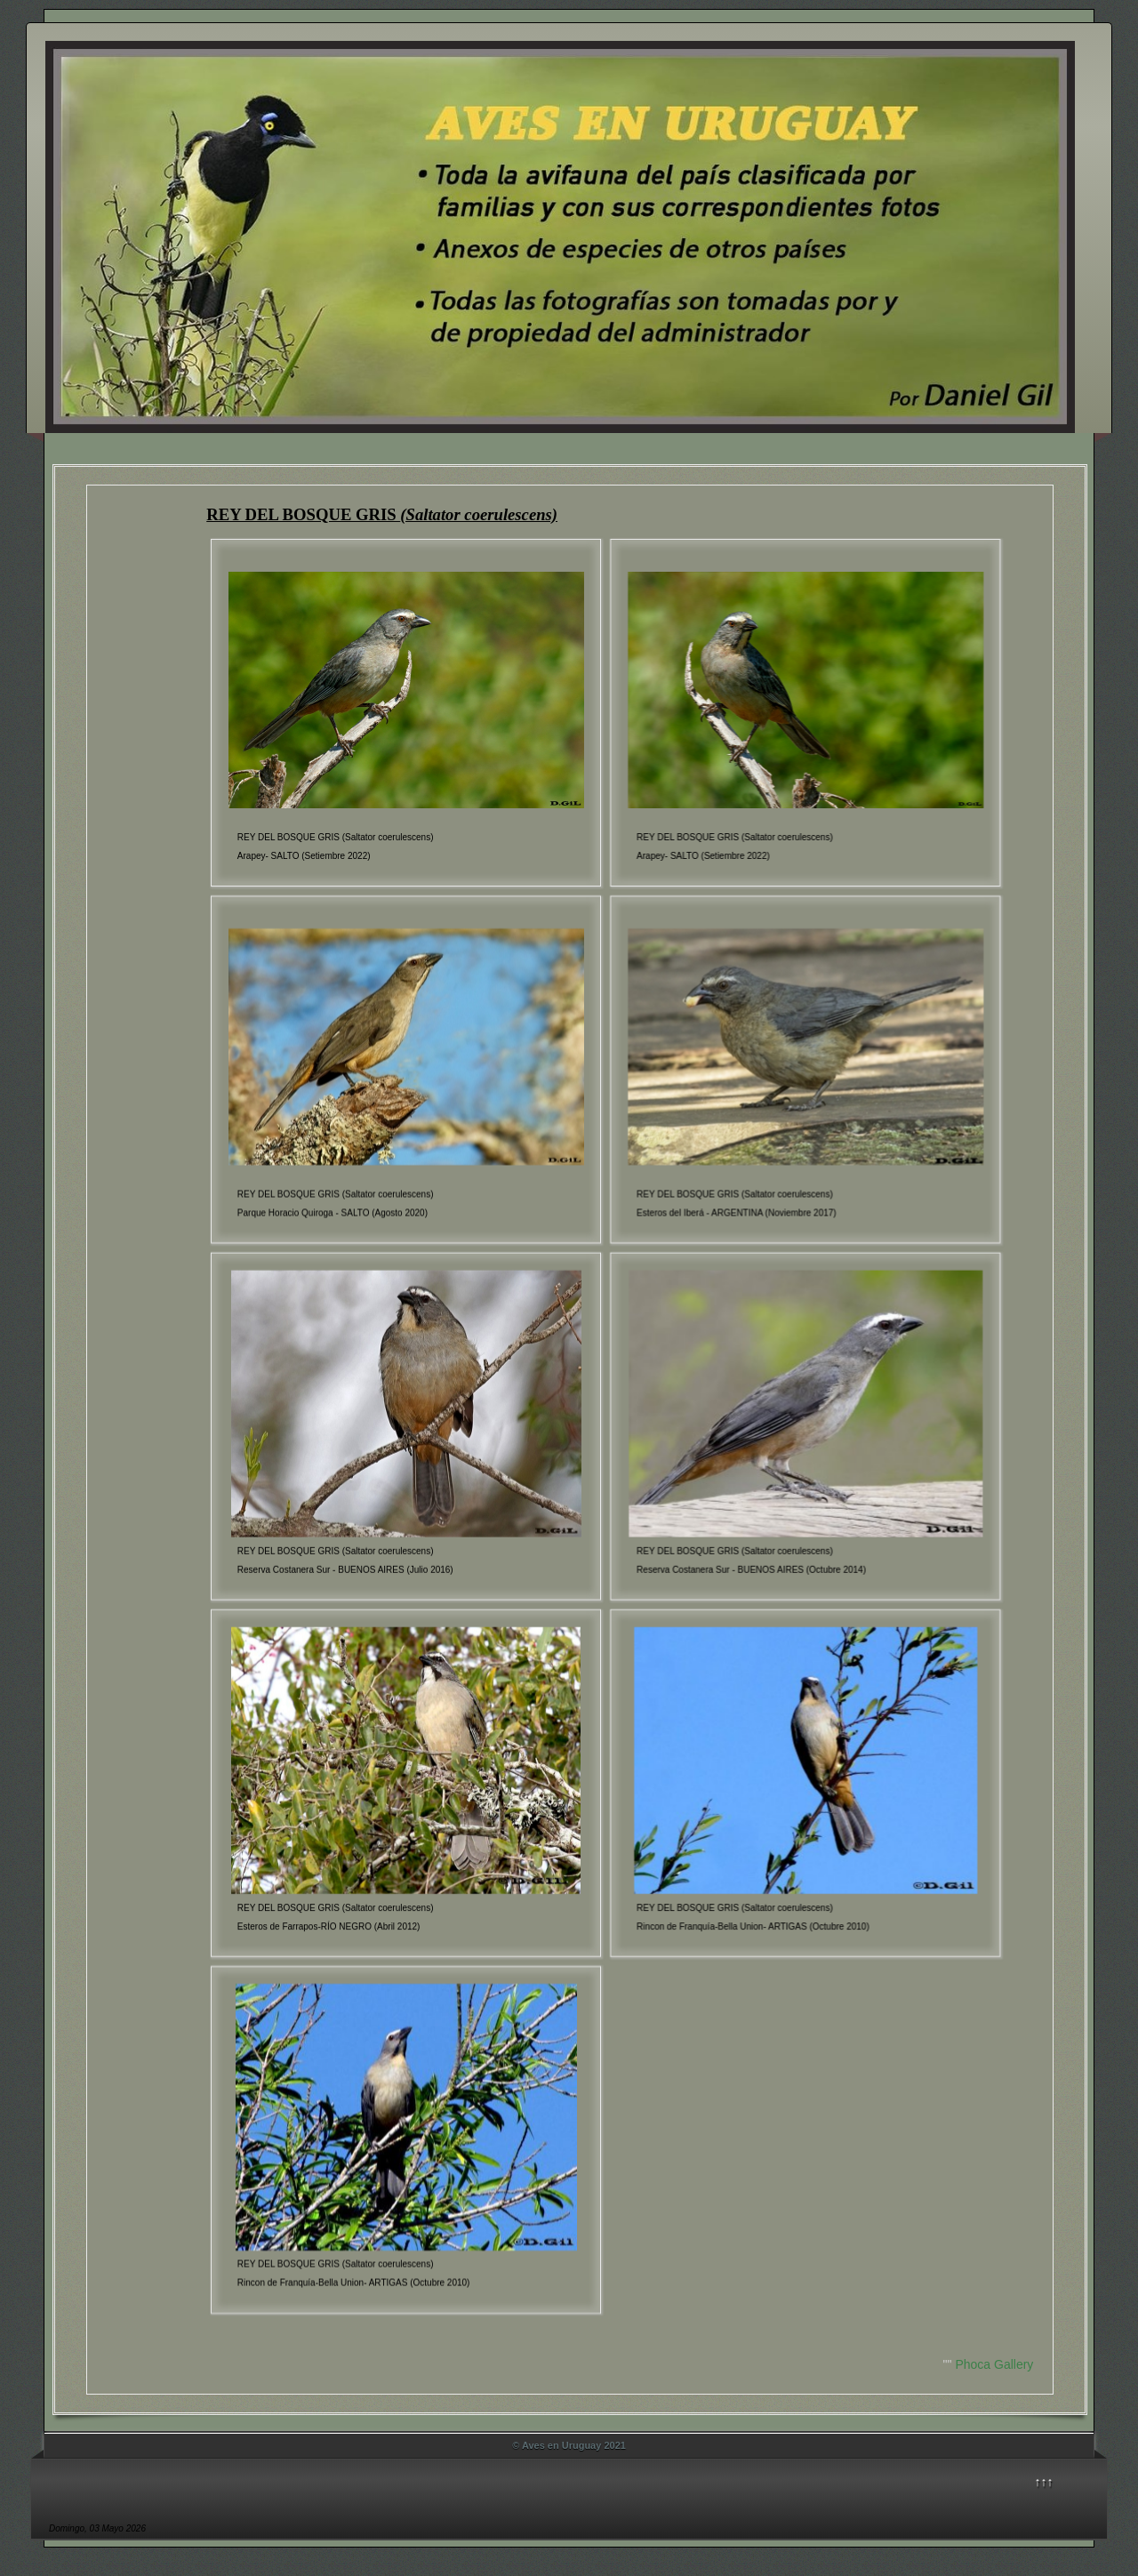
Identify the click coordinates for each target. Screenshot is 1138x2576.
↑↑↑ (1044, 2482)
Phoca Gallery (994, 2364)
